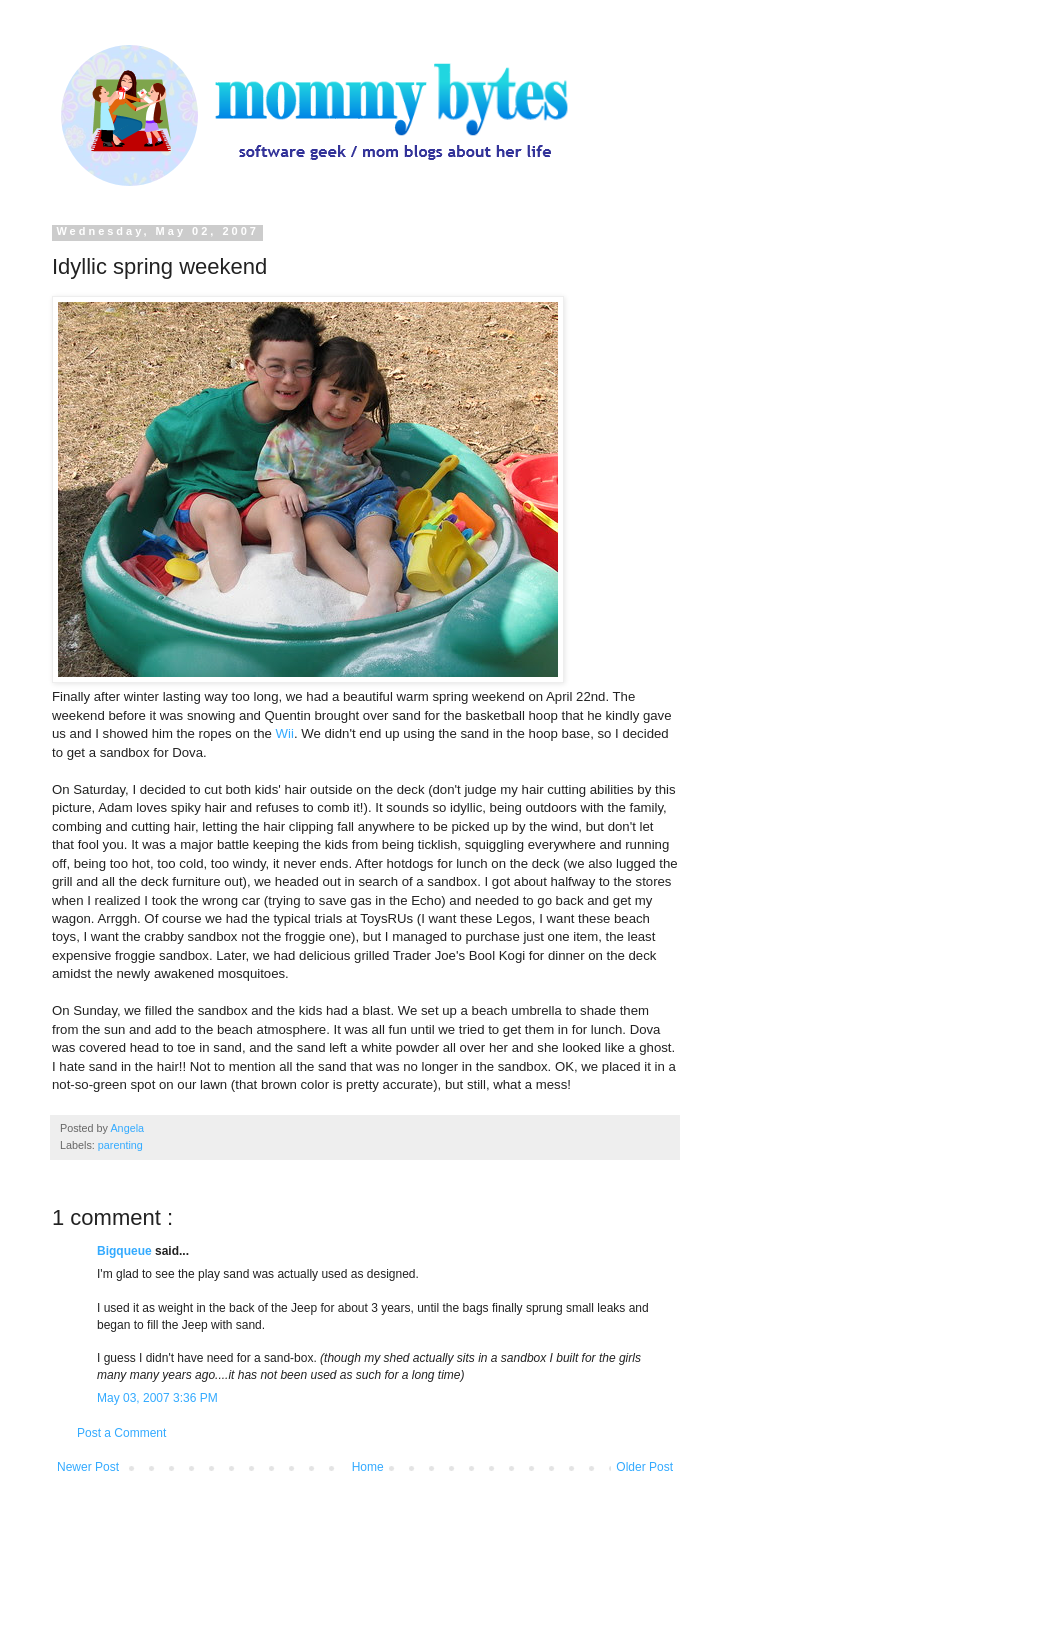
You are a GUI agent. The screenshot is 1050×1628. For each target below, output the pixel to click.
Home (368, 1467)
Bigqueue (126, 1251)
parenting (120, 1145)
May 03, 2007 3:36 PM (157, 1398)
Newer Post (88, 1467)
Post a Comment (121, 1433)
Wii (285, 733)
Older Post (644, 1467)
